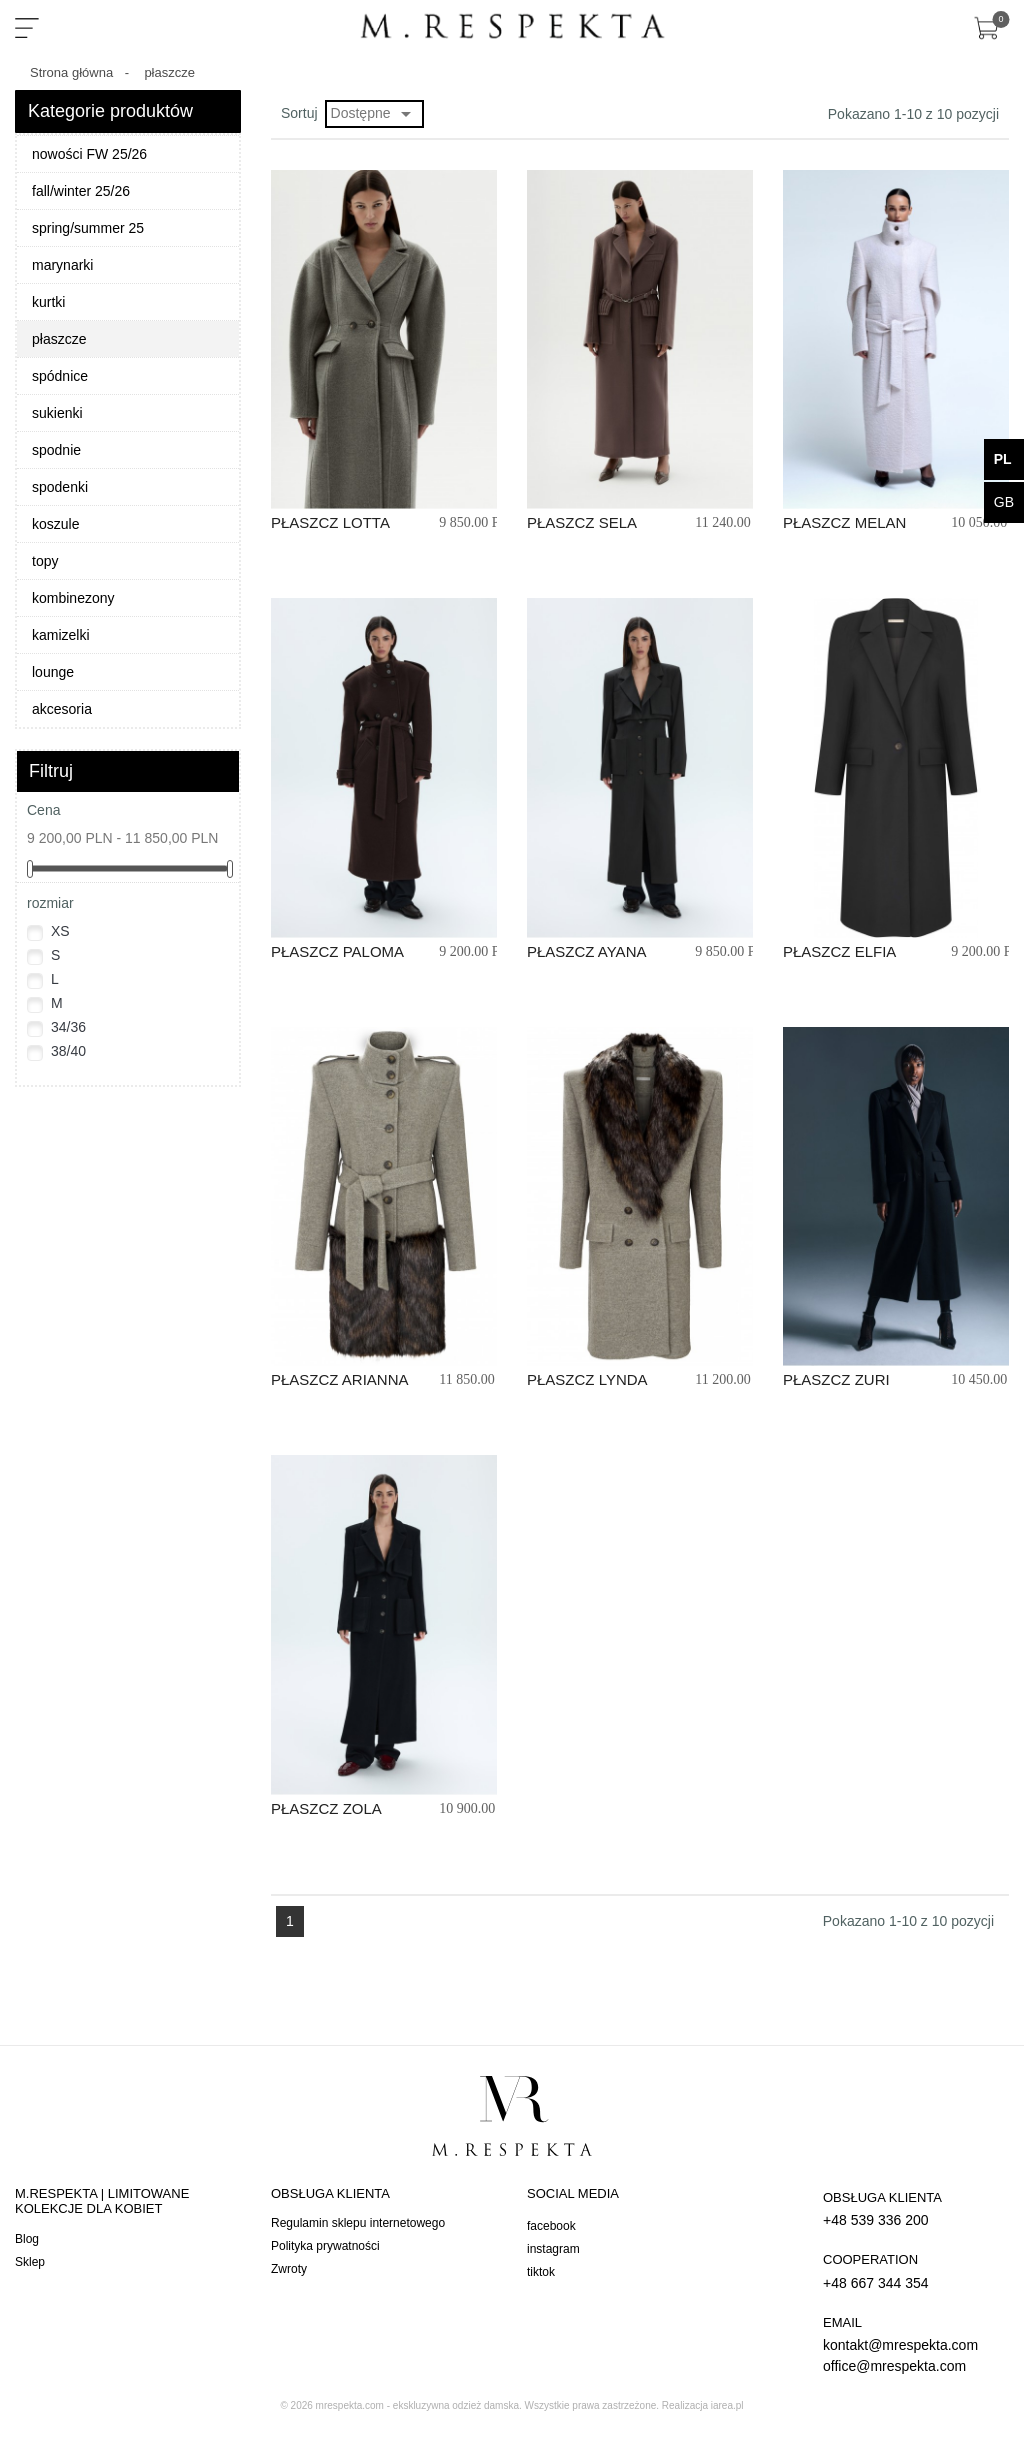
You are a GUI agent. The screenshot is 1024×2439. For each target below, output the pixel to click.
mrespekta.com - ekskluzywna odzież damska (417, 2405)
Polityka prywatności (325, 2246)
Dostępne (375, 114)
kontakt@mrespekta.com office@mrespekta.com (911, 2344)
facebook (551, 2226)
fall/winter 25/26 (81, 191)
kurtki (48, 302)
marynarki (62, 265)
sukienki (57, 413)
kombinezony (73, 598)
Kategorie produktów (110, 111)
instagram (553, 2249)
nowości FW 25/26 (89, 154)
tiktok (541, 2272)
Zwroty (289, 2269)
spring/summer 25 (88, 228)
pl (1003, 459)
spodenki (60, 487)
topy (45, 561)
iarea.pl (727, 2405)
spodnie (56, 450)
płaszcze (59, 339)
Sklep (30, 2262)
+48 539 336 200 (911, 2208)
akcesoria (62, 709)
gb (1004, 502)
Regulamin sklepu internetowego (358, 2223)
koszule (55, 524)
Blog (27, 2239)
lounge (53, 672)
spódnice (60, 376)
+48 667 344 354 (911, 2270)
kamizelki (61, 635)
